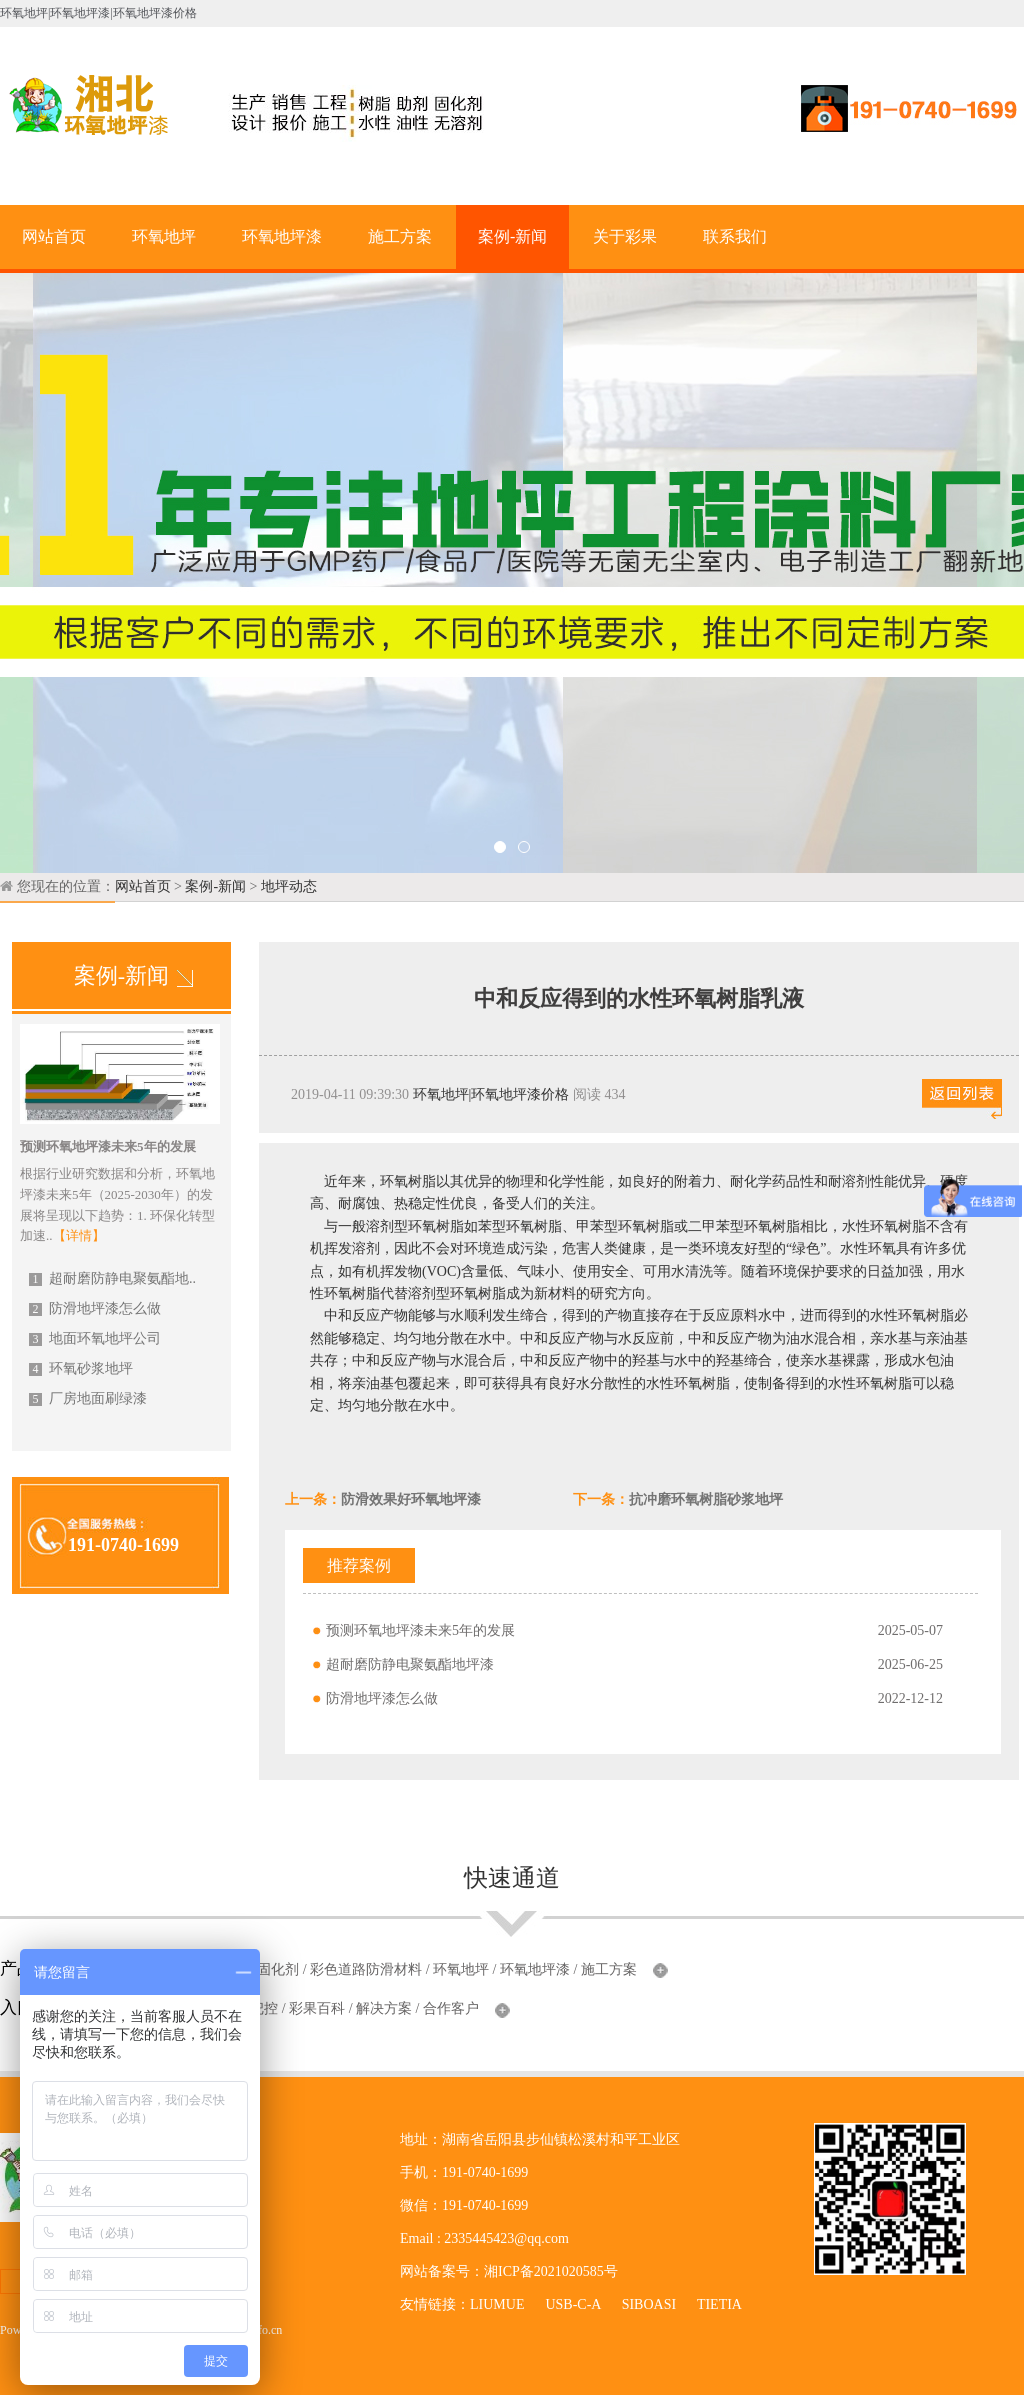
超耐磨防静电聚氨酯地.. (112, 1278)
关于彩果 (625, 236)
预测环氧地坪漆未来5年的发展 (420, 1630)
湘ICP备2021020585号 (551, 2271)
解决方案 (384, 2008)
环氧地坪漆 (282, 236)
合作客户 (451, 2008)
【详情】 (79, 1235)
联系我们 (735, 236)
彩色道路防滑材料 (366, 1969)
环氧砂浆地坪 (81, 1368)
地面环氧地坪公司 (95, 1338)
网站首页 (54, 236)
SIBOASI (649, 2304)
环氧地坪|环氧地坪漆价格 (491, 1094)
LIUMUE (497, 2304)
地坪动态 (289, 886)
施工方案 (400, 236)
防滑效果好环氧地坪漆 (411, 1499)
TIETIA (719, 2304)
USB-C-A (572, 2304)
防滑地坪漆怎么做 (95, 1308)
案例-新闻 (512, 236)
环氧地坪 (164, 236)
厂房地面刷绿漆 (88, 1398)
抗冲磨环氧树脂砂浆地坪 (706, 1499)
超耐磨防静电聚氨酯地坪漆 (410, 1664)
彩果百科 (317, 2008)
